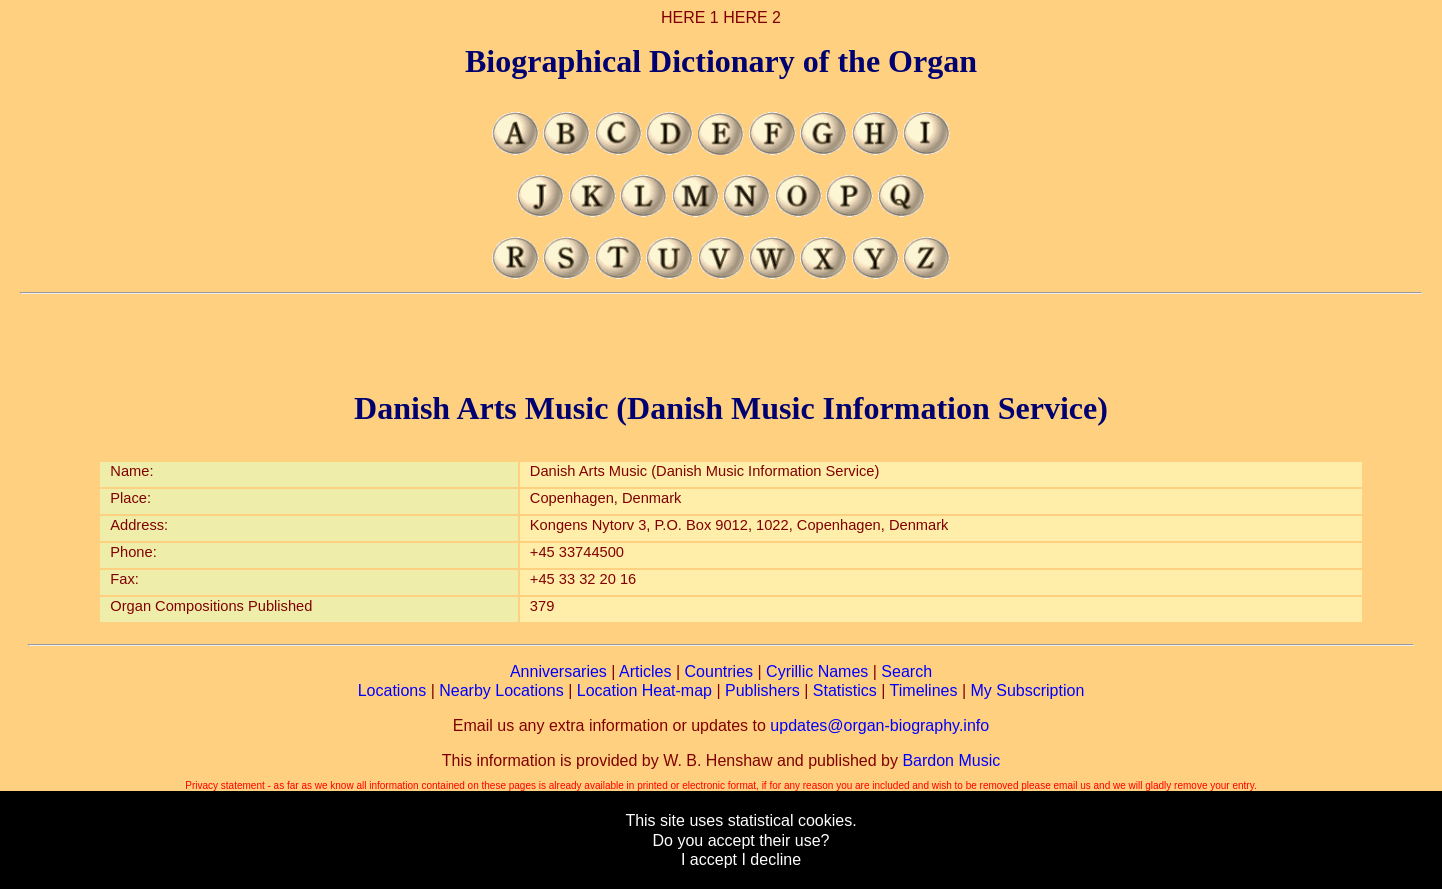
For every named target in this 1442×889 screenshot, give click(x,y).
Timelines (924, 690)
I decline (771, 859)
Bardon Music (951, 760)
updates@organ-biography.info (879, 725)
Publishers (762, 690)
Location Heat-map (644, 690)
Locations (392, 690)
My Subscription (1027, 690)
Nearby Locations (501, 690)
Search (906, 671)
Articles (645, 671)
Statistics (845, 690)
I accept (709, 859)
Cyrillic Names (817, 671)
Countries (719, 671)
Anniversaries (558, 671)
